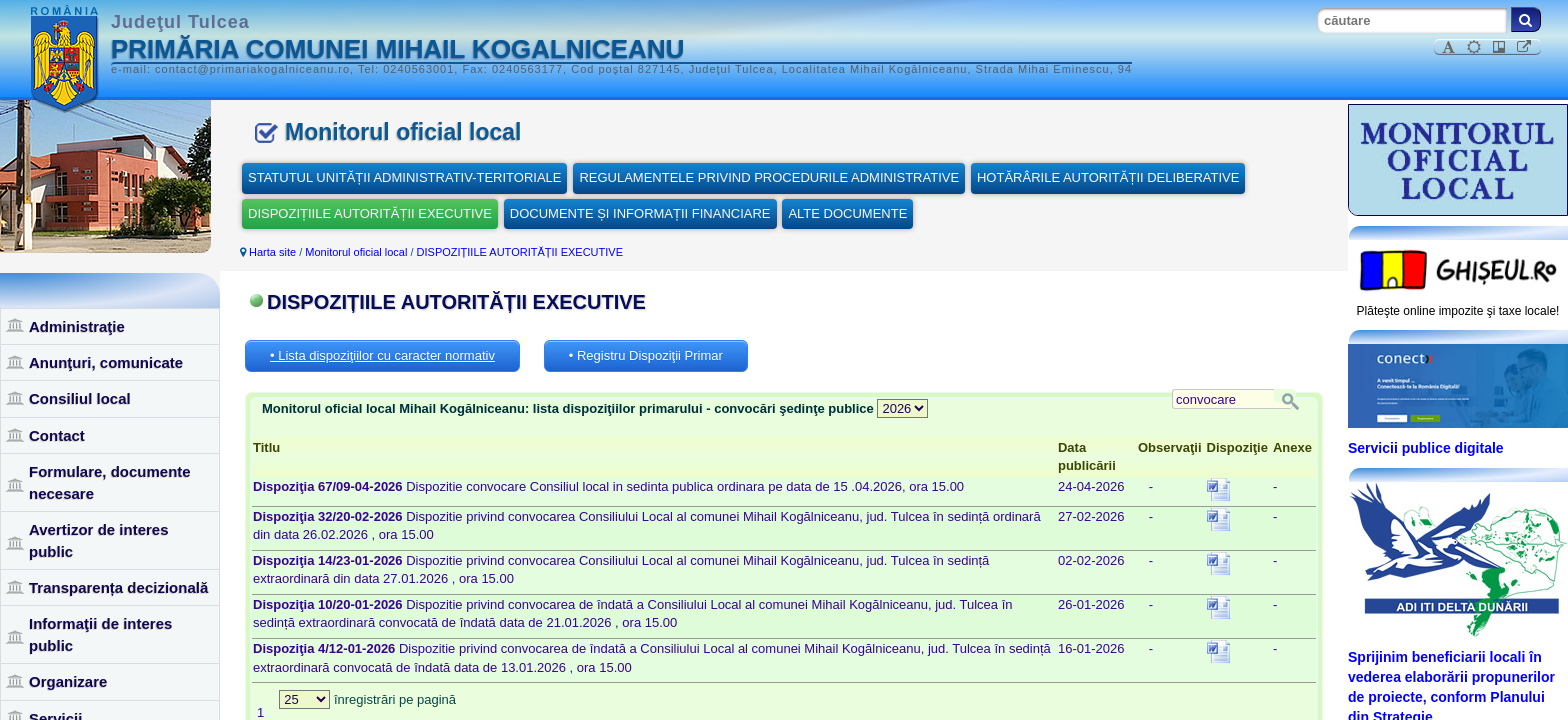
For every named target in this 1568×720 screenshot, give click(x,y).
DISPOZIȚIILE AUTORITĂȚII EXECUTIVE (370, 213)
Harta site (272, 252)
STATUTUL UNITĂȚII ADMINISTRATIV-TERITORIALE (404, 177)
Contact (57, 435)
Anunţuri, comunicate (106, 362)
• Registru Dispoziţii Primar (646, 355)
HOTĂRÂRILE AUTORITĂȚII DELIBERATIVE (1108, 177)
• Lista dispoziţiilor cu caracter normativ (382, 355)
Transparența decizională (118, 587)
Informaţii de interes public (100, 634)
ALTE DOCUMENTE (847, 213)
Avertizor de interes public (99, 540)
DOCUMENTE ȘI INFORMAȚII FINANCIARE (640, 213)
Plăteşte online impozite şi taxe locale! (1458, 311)
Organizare (68, 681)
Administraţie (77, 326)
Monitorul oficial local (356, 252)
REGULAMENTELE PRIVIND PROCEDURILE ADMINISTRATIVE (769, 177)
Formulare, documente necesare (110, 482)
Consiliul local (80, 398)
